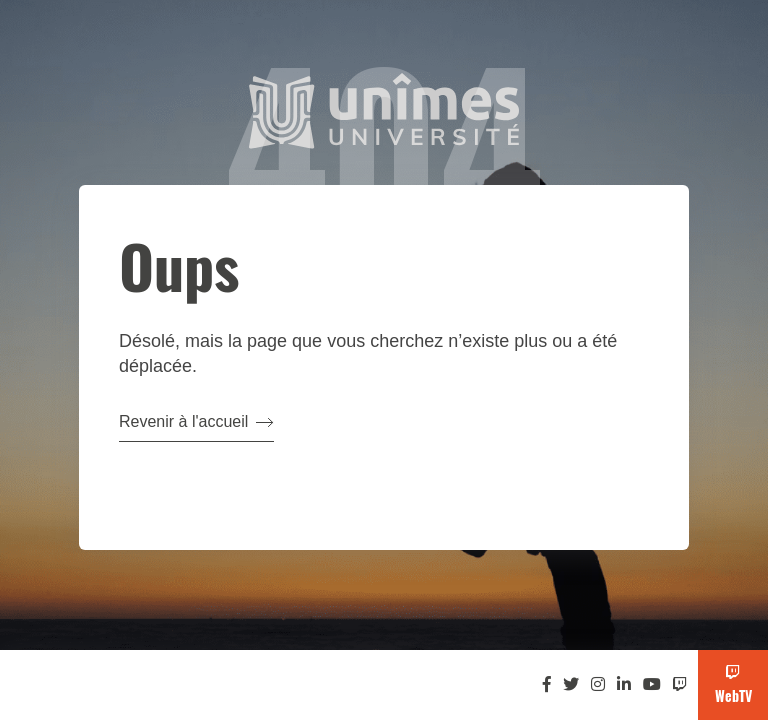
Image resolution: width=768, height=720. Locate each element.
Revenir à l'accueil (196, 421)
